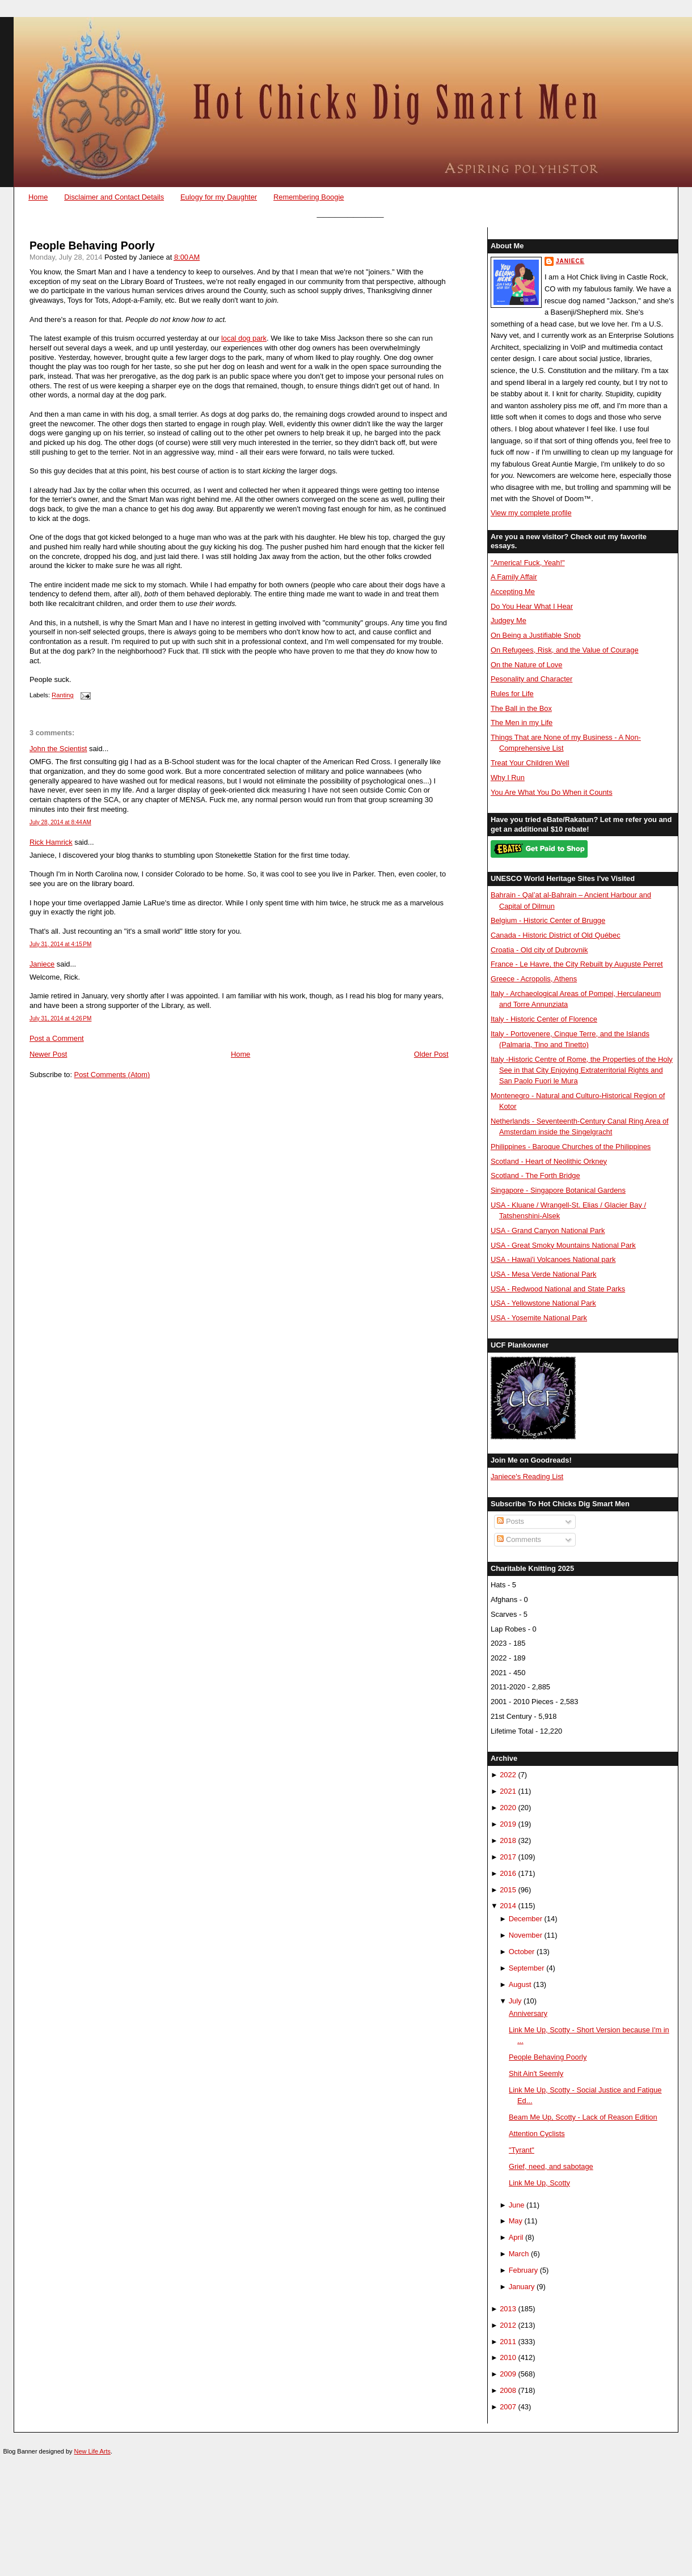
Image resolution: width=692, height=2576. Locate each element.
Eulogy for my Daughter (218, 197)
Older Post (431, 1054)
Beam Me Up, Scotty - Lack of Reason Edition (583, 2117)
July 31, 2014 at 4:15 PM (60, 944)
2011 (508, 2341)
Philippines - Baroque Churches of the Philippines (571, 1146)
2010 (508, 2357)
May (515, 2221)
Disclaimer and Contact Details (114, 197)
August (520, 1984)
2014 (508, 1905)
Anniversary (528, 2013)
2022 (508, 1774)
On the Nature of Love (527, 664)
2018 (508, 1840)
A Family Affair (514, 577)
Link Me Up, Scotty (539, 2183)
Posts (510, 1521)
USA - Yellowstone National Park (543, 1303)
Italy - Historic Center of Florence (544, 1019)
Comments (519, 1539)
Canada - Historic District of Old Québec (556, 935)
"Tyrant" (521, 2150)
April (516, 2237)
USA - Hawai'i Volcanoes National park (553, 1259)
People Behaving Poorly (92, 246)
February (523, 2270)
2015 (508, 1890)
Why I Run (508, 777)
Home (38, 197)
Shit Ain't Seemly (536, 2073)
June (517, 2205)
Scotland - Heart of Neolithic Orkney (549, 1161)
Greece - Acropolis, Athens (534, 979)
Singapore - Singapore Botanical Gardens (558, 1190)
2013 (508, 2308)
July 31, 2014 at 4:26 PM (60, 1018)
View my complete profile (531, 513)
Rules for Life (512, 693)
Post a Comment (56, 1038)
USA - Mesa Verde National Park (544, 1274)
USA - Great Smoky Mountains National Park (563, 1245)
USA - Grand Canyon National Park (548, 1230)
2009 (508, 2374)
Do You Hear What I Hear (532, 606)
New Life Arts (92, 2451)
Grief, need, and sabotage (551, 2166)
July (515, 2001)
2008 (508, 2390)
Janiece (41, 964)
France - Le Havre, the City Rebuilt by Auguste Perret (577, 964)
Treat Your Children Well (530, 763)
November (525, 1935)
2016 (508, 1873)
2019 (508, 1824)
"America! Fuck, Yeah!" (528, 562)
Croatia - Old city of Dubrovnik (539, 950)
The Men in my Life (521, 722)
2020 (508, 1807)
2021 (508, 1791)
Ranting (63, 695)
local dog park (244, 338)
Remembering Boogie (308, 197)
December (525, 1918)
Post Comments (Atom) (112, 1074)
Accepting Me (513, 591)
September (527, 1968)
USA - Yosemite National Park (539, 1318)
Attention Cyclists (537, 2133)
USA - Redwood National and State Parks (558, 1289)
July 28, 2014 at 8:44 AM (60, 822)
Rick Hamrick (51, 842)
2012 (508, 2325)
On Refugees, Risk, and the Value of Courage (565, 650)
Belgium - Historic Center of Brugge (548, 920)
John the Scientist (58, 748)
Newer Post (48, 1054)
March (519, 2253)
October (522, 1951)
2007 (508, 2407)
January (522, 2286)
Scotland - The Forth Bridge (535, 1175)
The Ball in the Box (521, 708)
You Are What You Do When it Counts (552, 792)
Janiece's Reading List (527, 1476)
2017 (508, 1857)
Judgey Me (508, 620)
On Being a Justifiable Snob (536, 635)
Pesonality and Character (531, 679)
